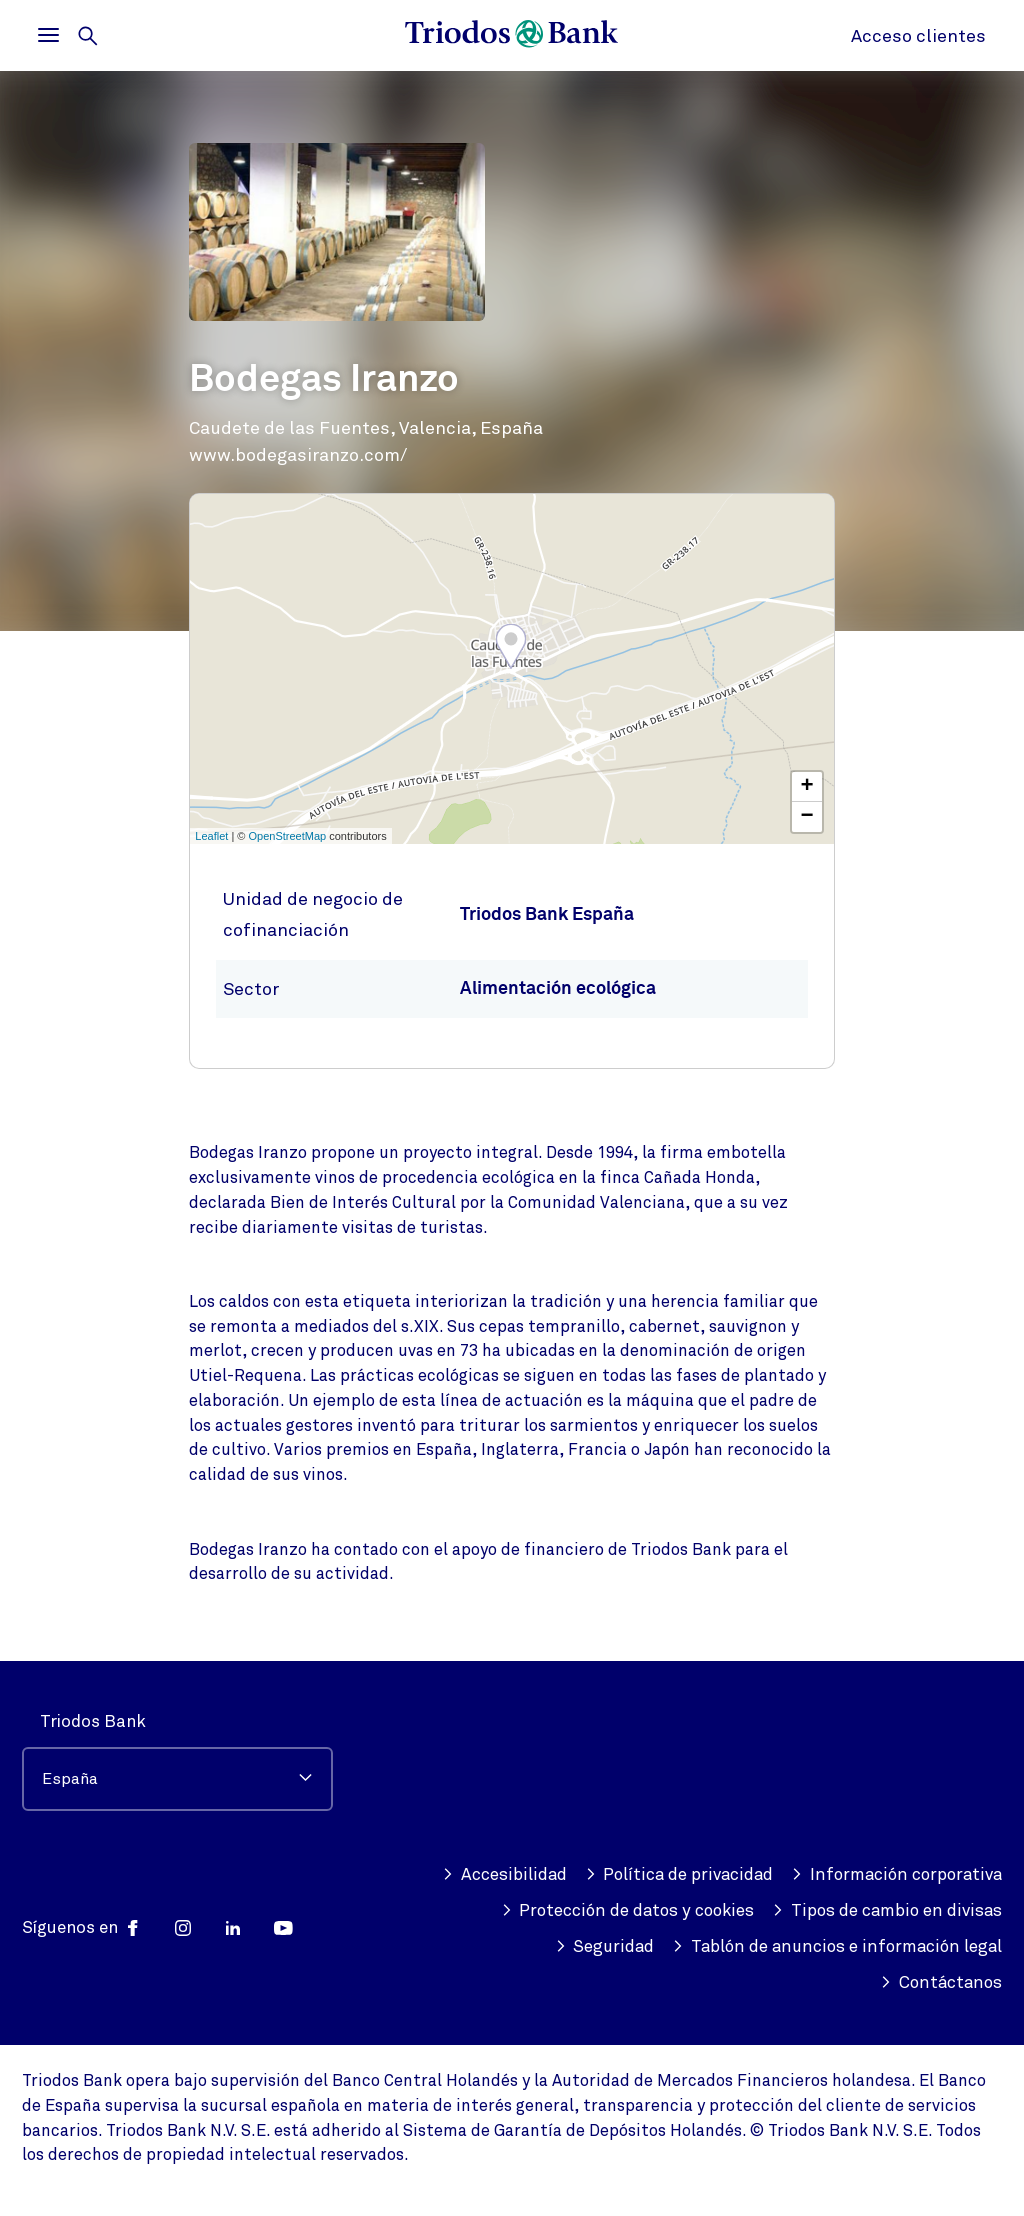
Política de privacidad (907, 1875)
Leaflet (211, 836)
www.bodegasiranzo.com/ (298, 455)
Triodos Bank (93, 1721)
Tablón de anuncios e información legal (694, 1983)
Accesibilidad (733, 1875)
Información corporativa (619, 1911)
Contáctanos (940, 1983)
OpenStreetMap (288, 836)
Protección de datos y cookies (873, 1911)
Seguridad (952, 1947)
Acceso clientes (918, 36)
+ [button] (807, 787)
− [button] (807, 817)
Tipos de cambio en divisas (770, 1947)
